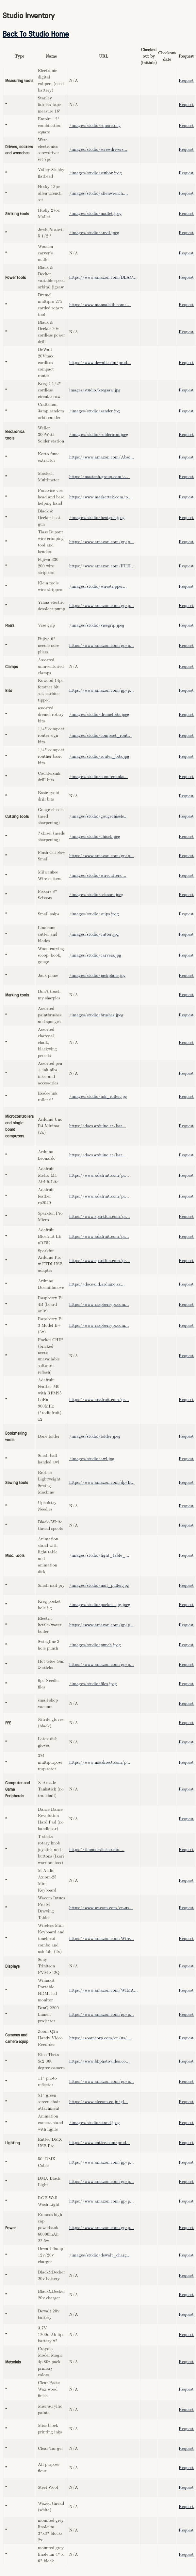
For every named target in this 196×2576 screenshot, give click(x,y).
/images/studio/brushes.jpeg (96, 1015)
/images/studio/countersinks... (98, 777)
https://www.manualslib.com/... (100, 305)
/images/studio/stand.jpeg (94, 2123)
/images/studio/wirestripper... (98, 586)
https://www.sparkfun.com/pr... (99, 1216)
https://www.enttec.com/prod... (99, 2143)
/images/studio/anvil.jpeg (94, 233)
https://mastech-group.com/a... (99, 477)
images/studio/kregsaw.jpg (95, 390)
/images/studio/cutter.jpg (94, 934)
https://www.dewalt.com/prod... (100, 363)
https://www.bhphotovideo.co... (99, 2061)
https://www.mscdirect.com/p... (99, 1762)
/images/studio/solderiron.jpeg (98, 435)
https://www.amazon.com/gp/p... (101, 542)
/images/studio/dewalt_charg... (100, 2255)
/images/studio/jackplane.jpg (97, 975)
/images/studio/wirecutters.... (97, 875)
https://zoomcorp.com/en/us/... (100, 2038)
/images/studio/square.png (95, 126)
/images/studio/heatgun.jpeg (97, 518)
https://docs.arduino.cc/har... (97, 1126)
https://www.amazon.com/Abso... (101, 457)
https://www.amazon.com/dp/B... (102, 1482)
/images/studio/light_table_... (99, 1555)
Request (186, 80)
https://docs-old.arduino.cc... (97, 1284)
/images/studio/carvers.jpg (95, 955)
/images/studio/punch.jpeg (95, 1645)
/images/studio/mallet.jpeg (95, 213)
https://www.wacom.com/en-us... (101, 1908)
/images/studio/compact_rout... (100, 735)
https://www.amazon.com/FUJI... (102, 566)
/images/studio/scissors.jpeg (96, 895)
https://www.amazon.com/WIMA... (103, 1990)
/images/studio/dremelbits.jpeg (99, 714)
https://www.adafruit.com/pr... (99, 1175)
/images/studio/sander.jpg (94, 411)
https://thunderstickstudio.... (96, 1850)
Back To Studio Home (36, 33)
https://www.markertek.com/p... (100, 497)
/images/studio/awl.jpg (91, 1459)
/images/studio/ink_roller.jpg (98, 1096)
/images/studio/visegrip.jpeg (96, 625)
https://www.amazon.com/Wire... (101, 1939)
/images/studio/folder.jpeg (95, 1436)
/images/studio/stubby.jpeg (95, 173)
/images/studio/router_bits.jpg (99, 756)
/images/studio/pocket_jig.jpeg (99, 1605)
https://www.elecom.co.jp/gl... (98, 2102)
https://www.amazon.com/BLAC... (103, 277)
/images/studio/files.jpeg (93, 1684)
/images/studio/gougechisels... (98, 816)
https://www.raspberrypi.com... (99, 1304)
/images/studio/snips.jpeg (94, 914)
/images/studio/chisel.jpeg (94, 836)
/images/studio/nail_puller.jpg (99, 1585)
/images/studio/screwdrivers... (98, 149)
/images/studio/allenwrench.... (98, 193)
